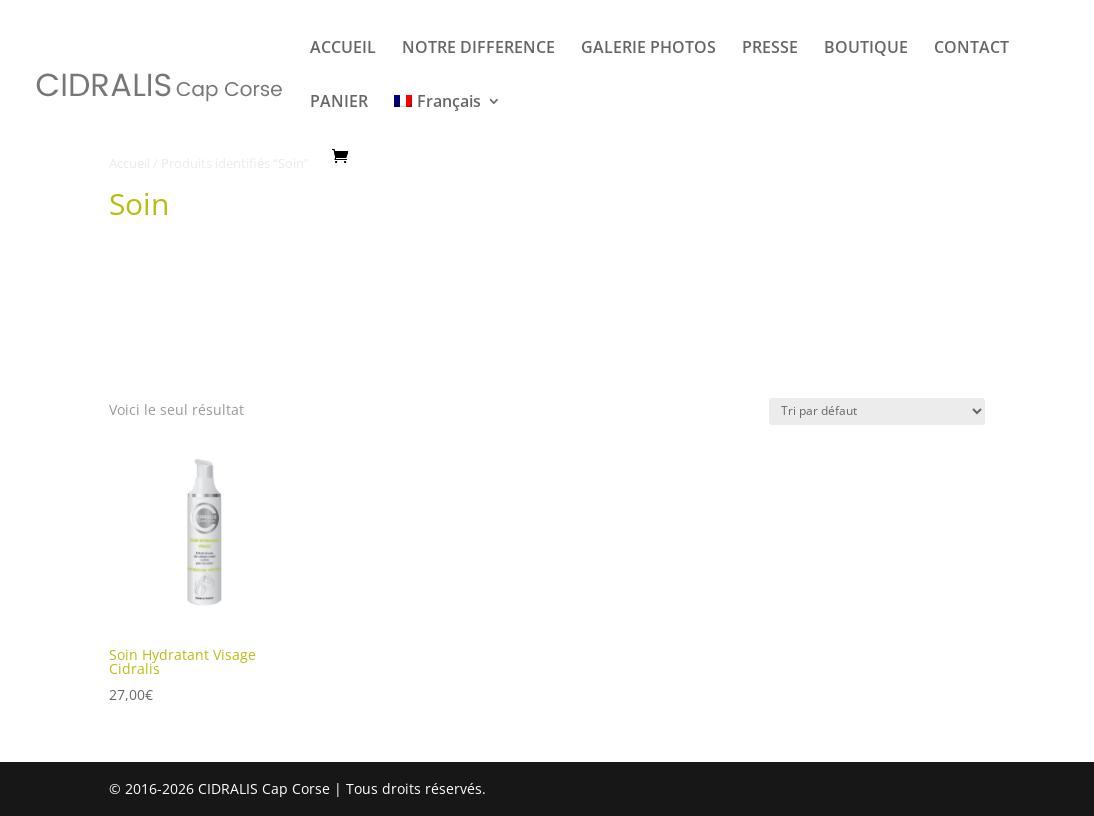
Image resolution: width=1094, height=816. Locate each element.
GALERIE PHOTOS (648, 49)
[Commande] (877, 411)
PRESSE (770, 49)
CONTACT (971, 49)
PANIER (339, 103)
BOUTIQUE (866, 49)
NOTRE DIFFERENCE (478, 49)
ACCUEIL (343, 49)
